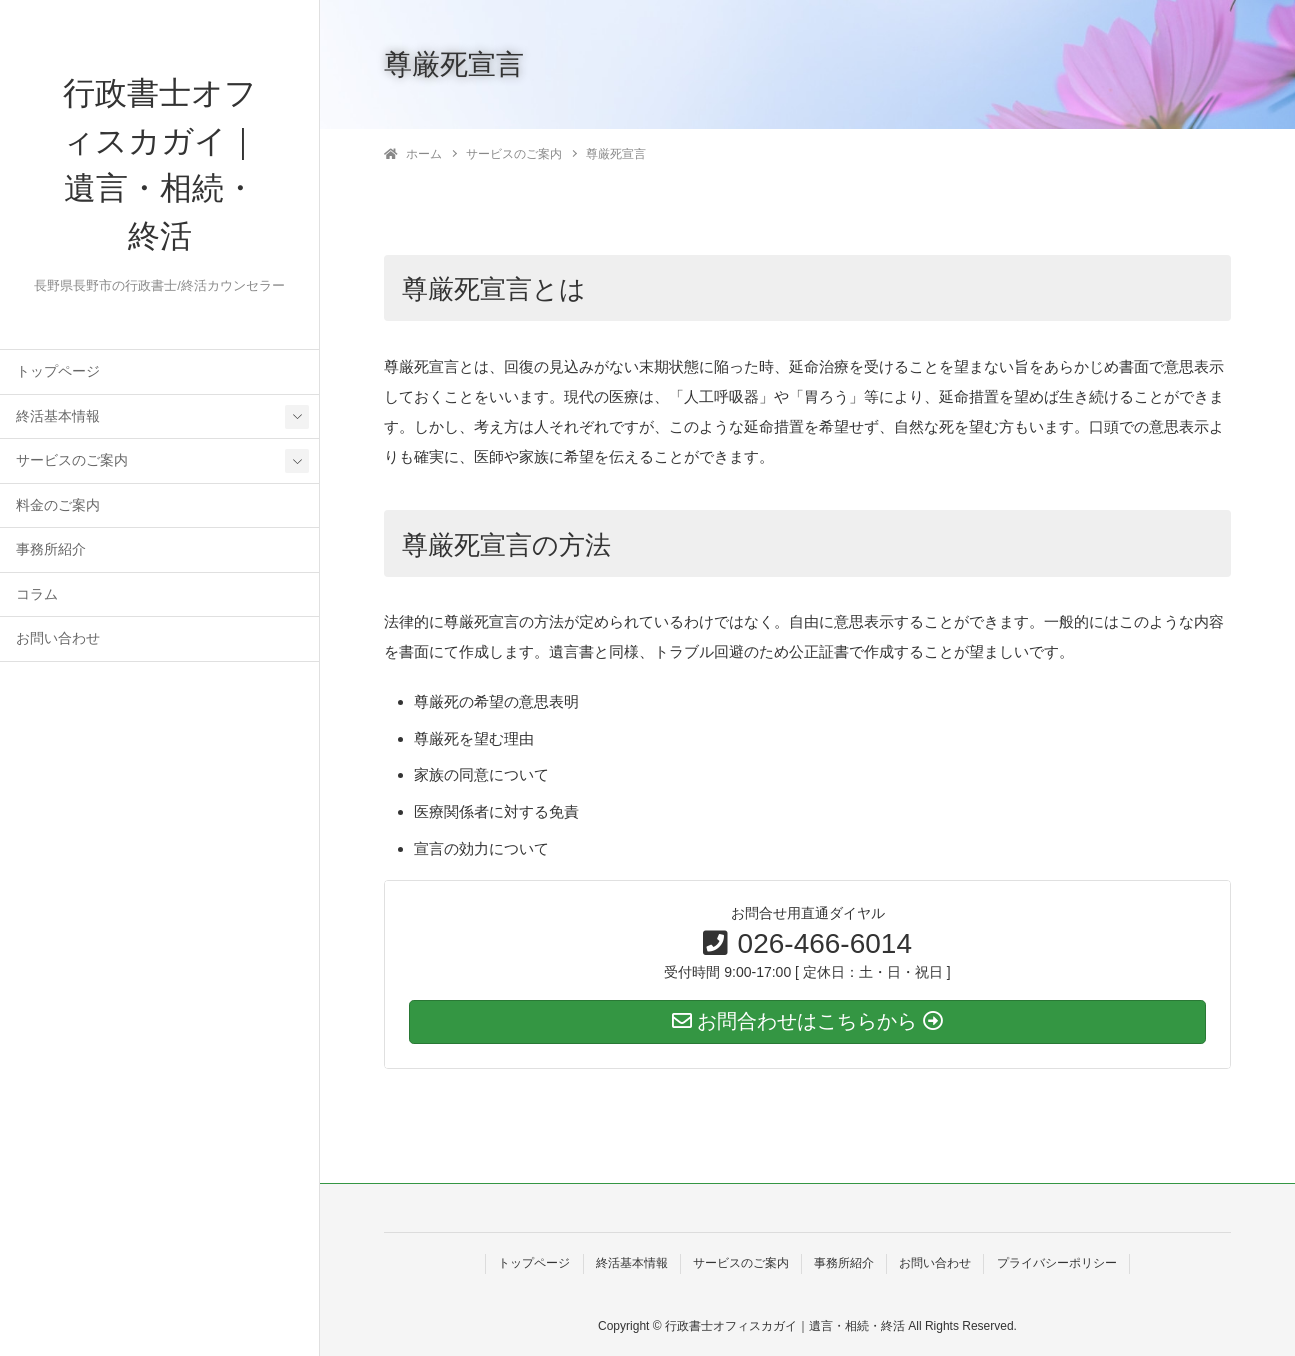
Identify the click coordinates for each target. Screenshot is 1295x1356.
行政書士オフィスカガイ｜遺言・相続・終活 (160, 166)
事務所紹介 (51, 551)
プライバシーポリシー (1057, 1263)
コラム (37, 596)
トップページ (58, 373)
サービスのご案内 (72, 462)
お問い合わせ (58, 640)
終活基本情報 (58, 418)
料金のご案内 (58, 507)
